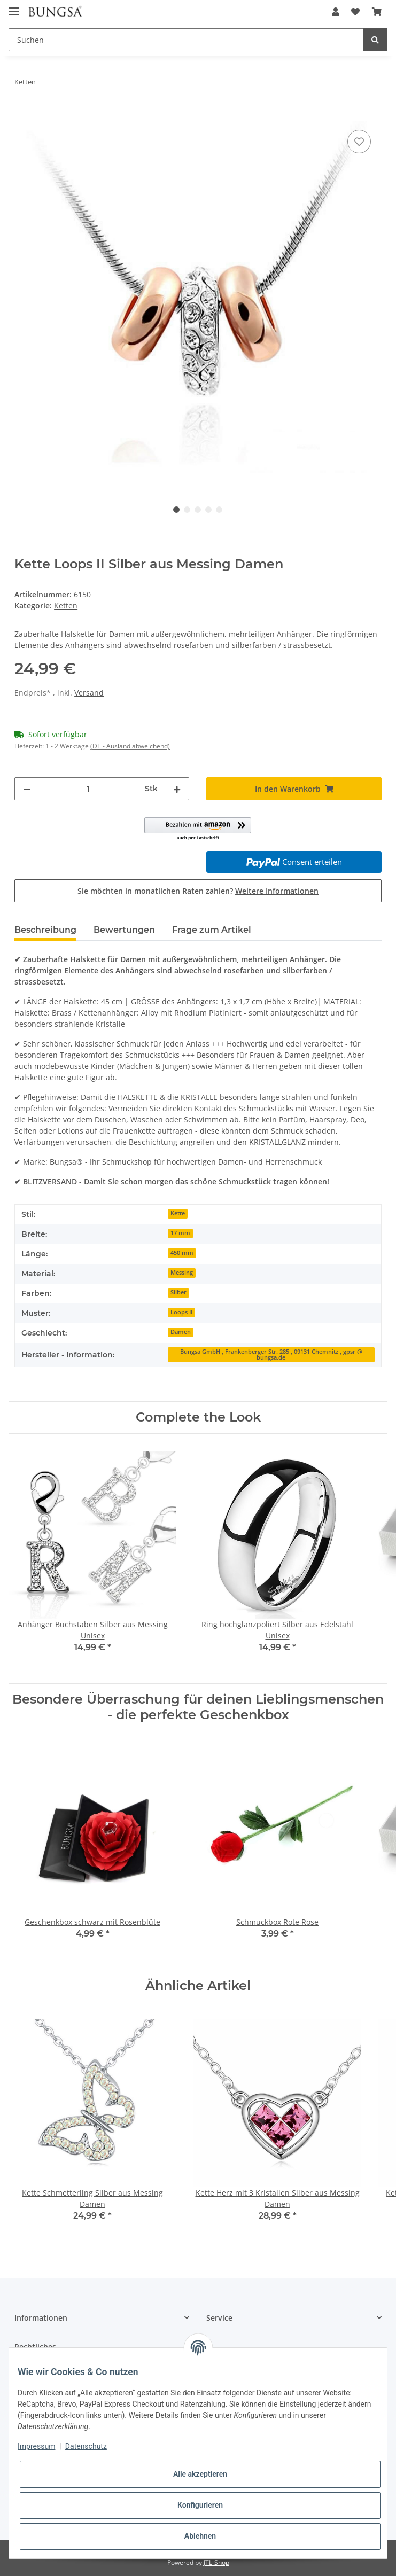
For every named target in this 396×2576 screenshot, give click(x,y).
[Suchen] (186, 39)
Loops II (181, 1312)
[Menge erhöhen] (177, 789)
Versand (89, 693)
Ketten (65, 605)
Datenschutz (86, 2446)
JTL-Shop (216, 2562)
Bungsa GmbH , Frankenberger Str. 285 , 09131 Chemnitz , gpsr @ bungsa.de (271, 1354)
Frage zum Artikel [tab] (211, 930)
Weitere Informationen (277, 891)
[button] (335, 11)
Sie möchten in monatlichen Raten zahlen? (198, 891)
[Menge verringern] (26, 789)
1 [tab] (176, 509)
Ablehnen (200, 2536)
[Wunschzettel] (355, 11)
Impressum (36, 2446)
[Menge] (87, 789)
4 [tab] (208, 509)
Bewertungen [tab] (124, 930)
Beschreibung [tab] (45, 930)
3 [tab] (198, 509)
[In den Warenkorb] (23, 115)
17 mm (180, 1233)
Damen (180, 1332)
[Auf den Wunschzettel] (359, 141)
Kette (177, 1213)
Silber (178, 1292)
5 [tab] (219, 509)
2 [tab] (187, 509)
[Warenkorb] (376, 11)
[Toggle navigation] (14, 6)
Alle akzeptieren (200, 2474)
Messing (181, 1272)
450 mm (181, 1252)
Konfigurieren (200, 2505)
